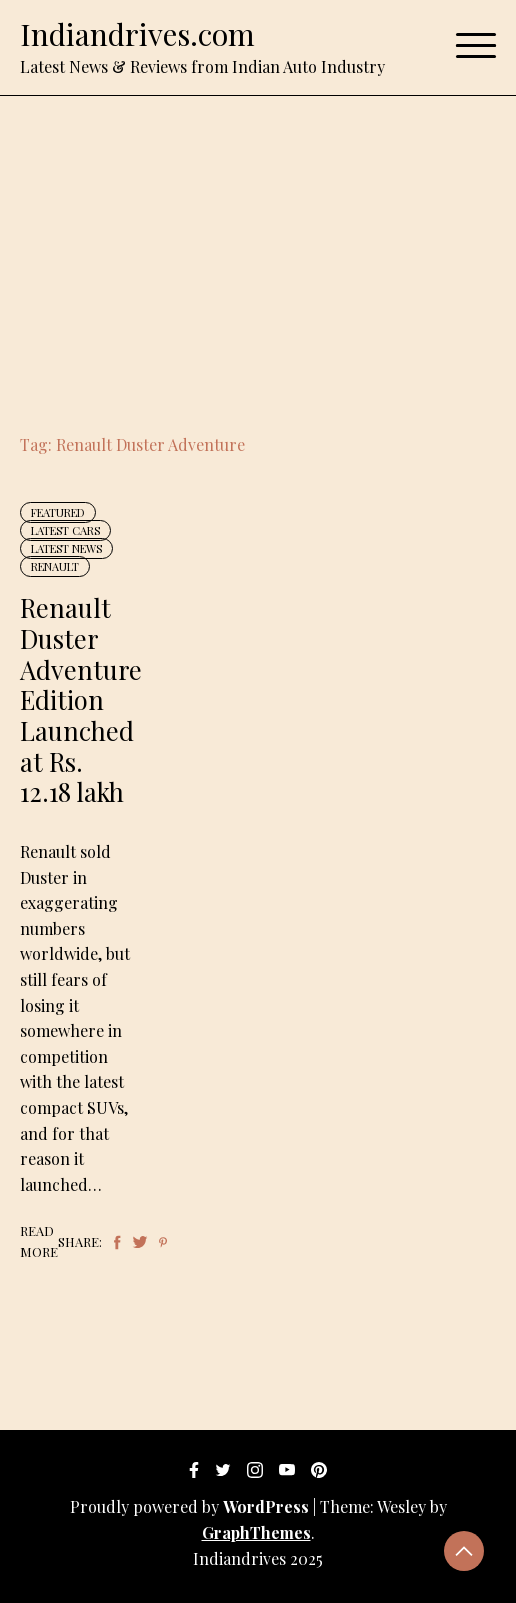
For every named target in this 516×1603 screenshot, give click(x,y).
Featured (58, 512)
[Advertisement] (258, 246)
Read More (39, 1240)
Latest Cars (65, 530)
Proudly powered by (191, 1506)
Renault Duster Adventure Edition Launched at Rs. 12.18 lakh (81, 699)
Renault (55, 566)
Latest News (66, 548)
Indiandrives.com (137, 34)
